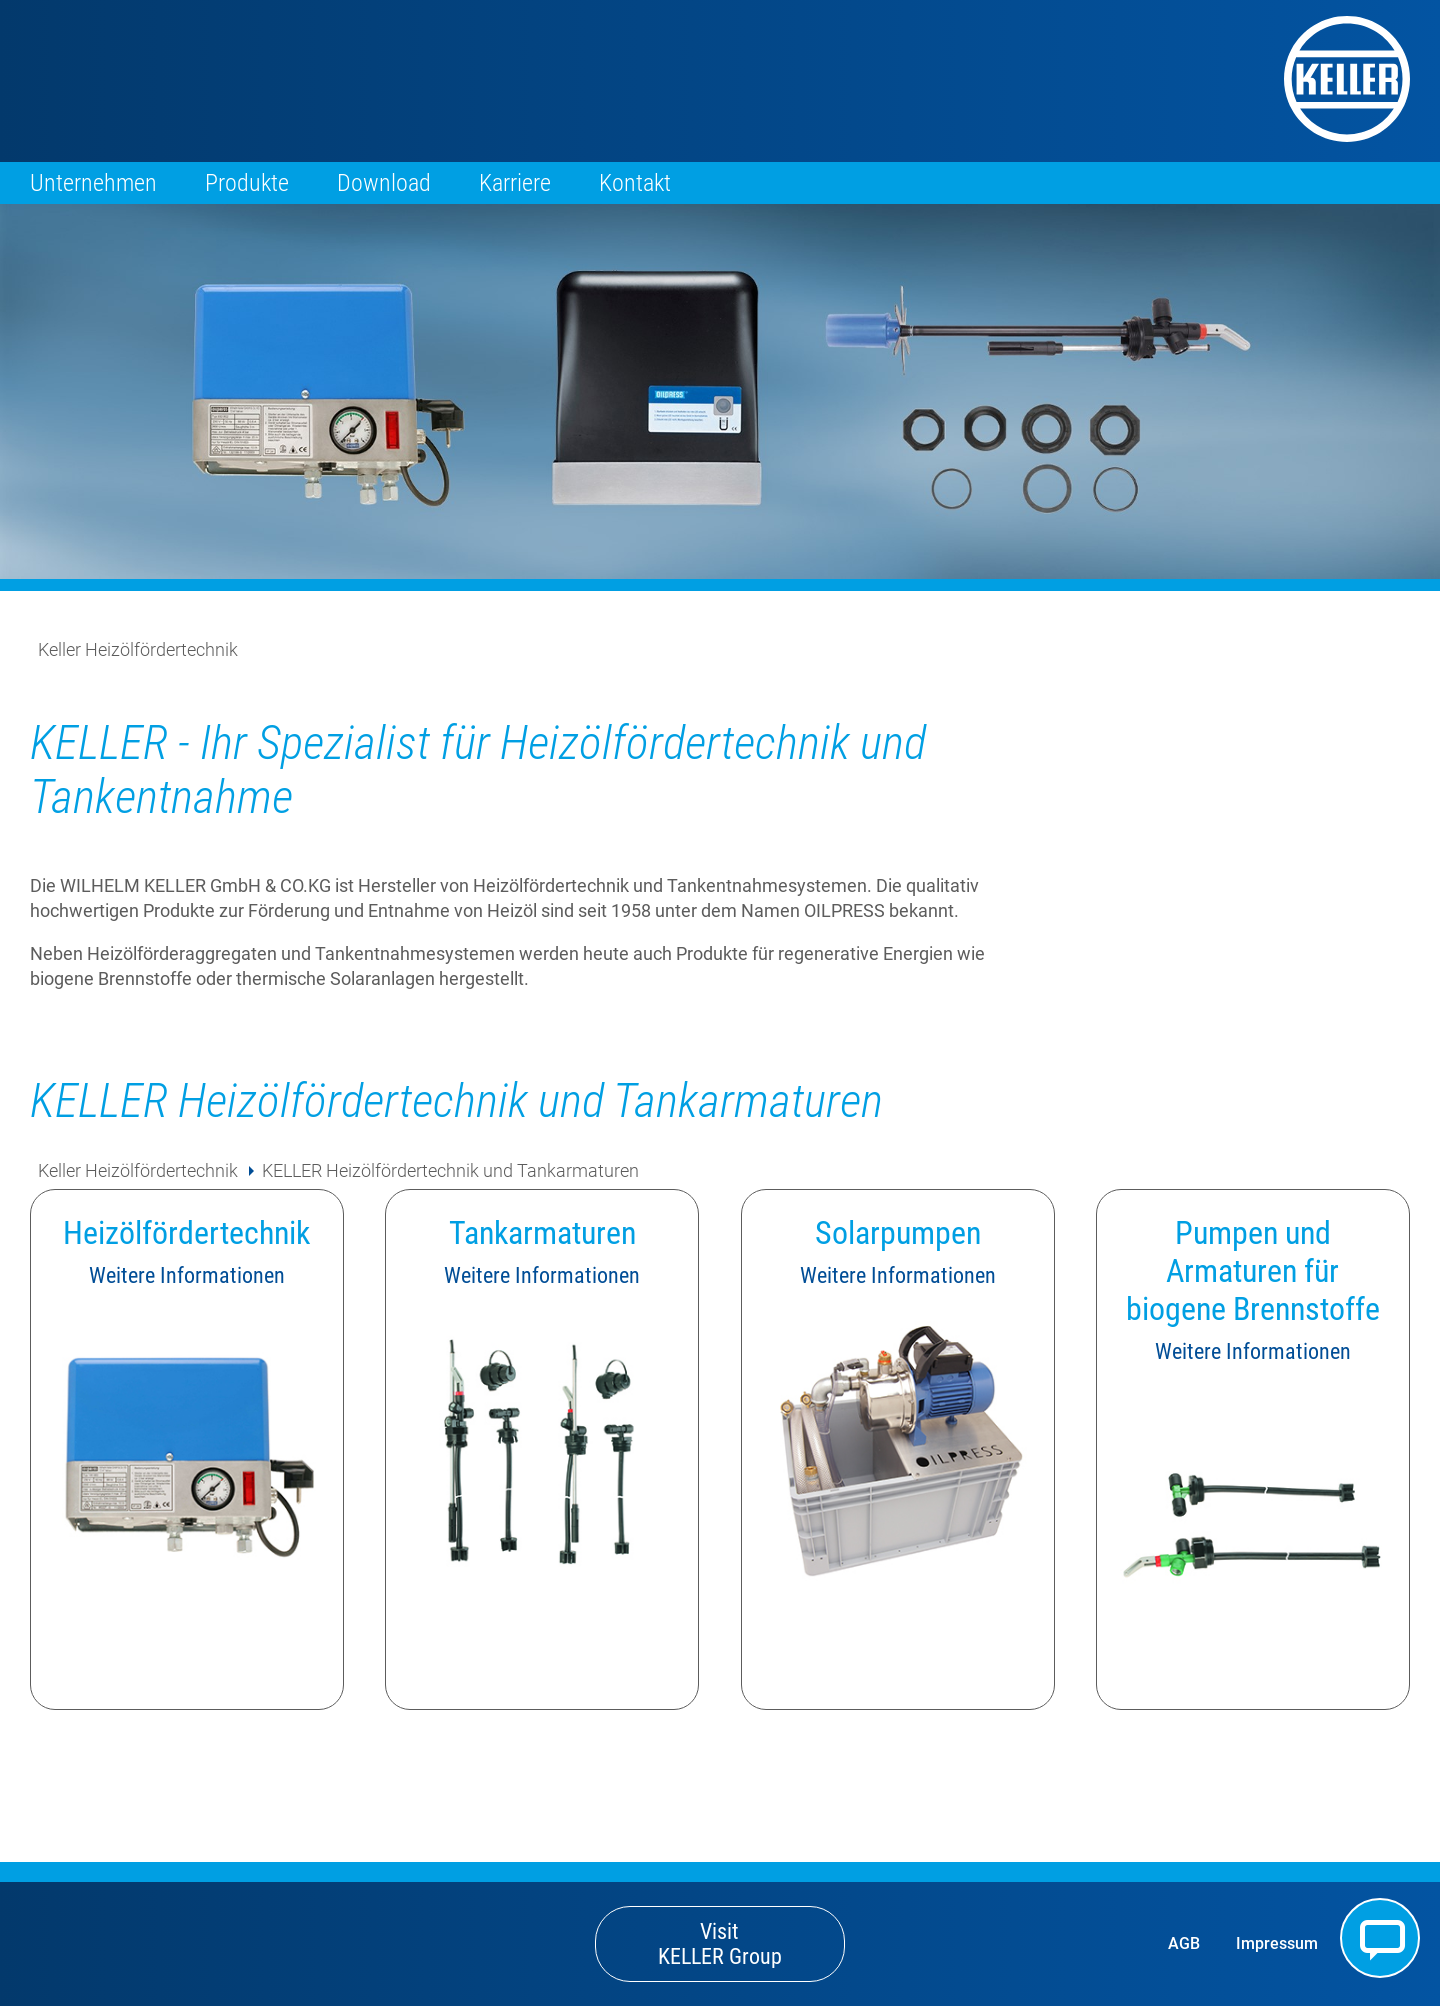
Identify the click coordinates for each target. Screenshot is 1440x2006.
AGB (1184, 1943)
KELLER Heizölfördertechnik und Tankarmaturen (450, 1170)
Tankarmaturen (542, 1233)
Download (384, 182)
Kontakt (635, 182)
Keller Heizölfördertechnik (138, 649)
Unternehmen (93, 182)
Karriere (515, 182)
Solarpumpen (898, 1233)
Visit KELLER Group (720, 1944)
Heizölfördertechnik (186, 1233)
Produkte (247, 182)
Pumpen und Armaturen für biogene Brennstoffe (1253, 1271)
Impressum (1277, 1943)
